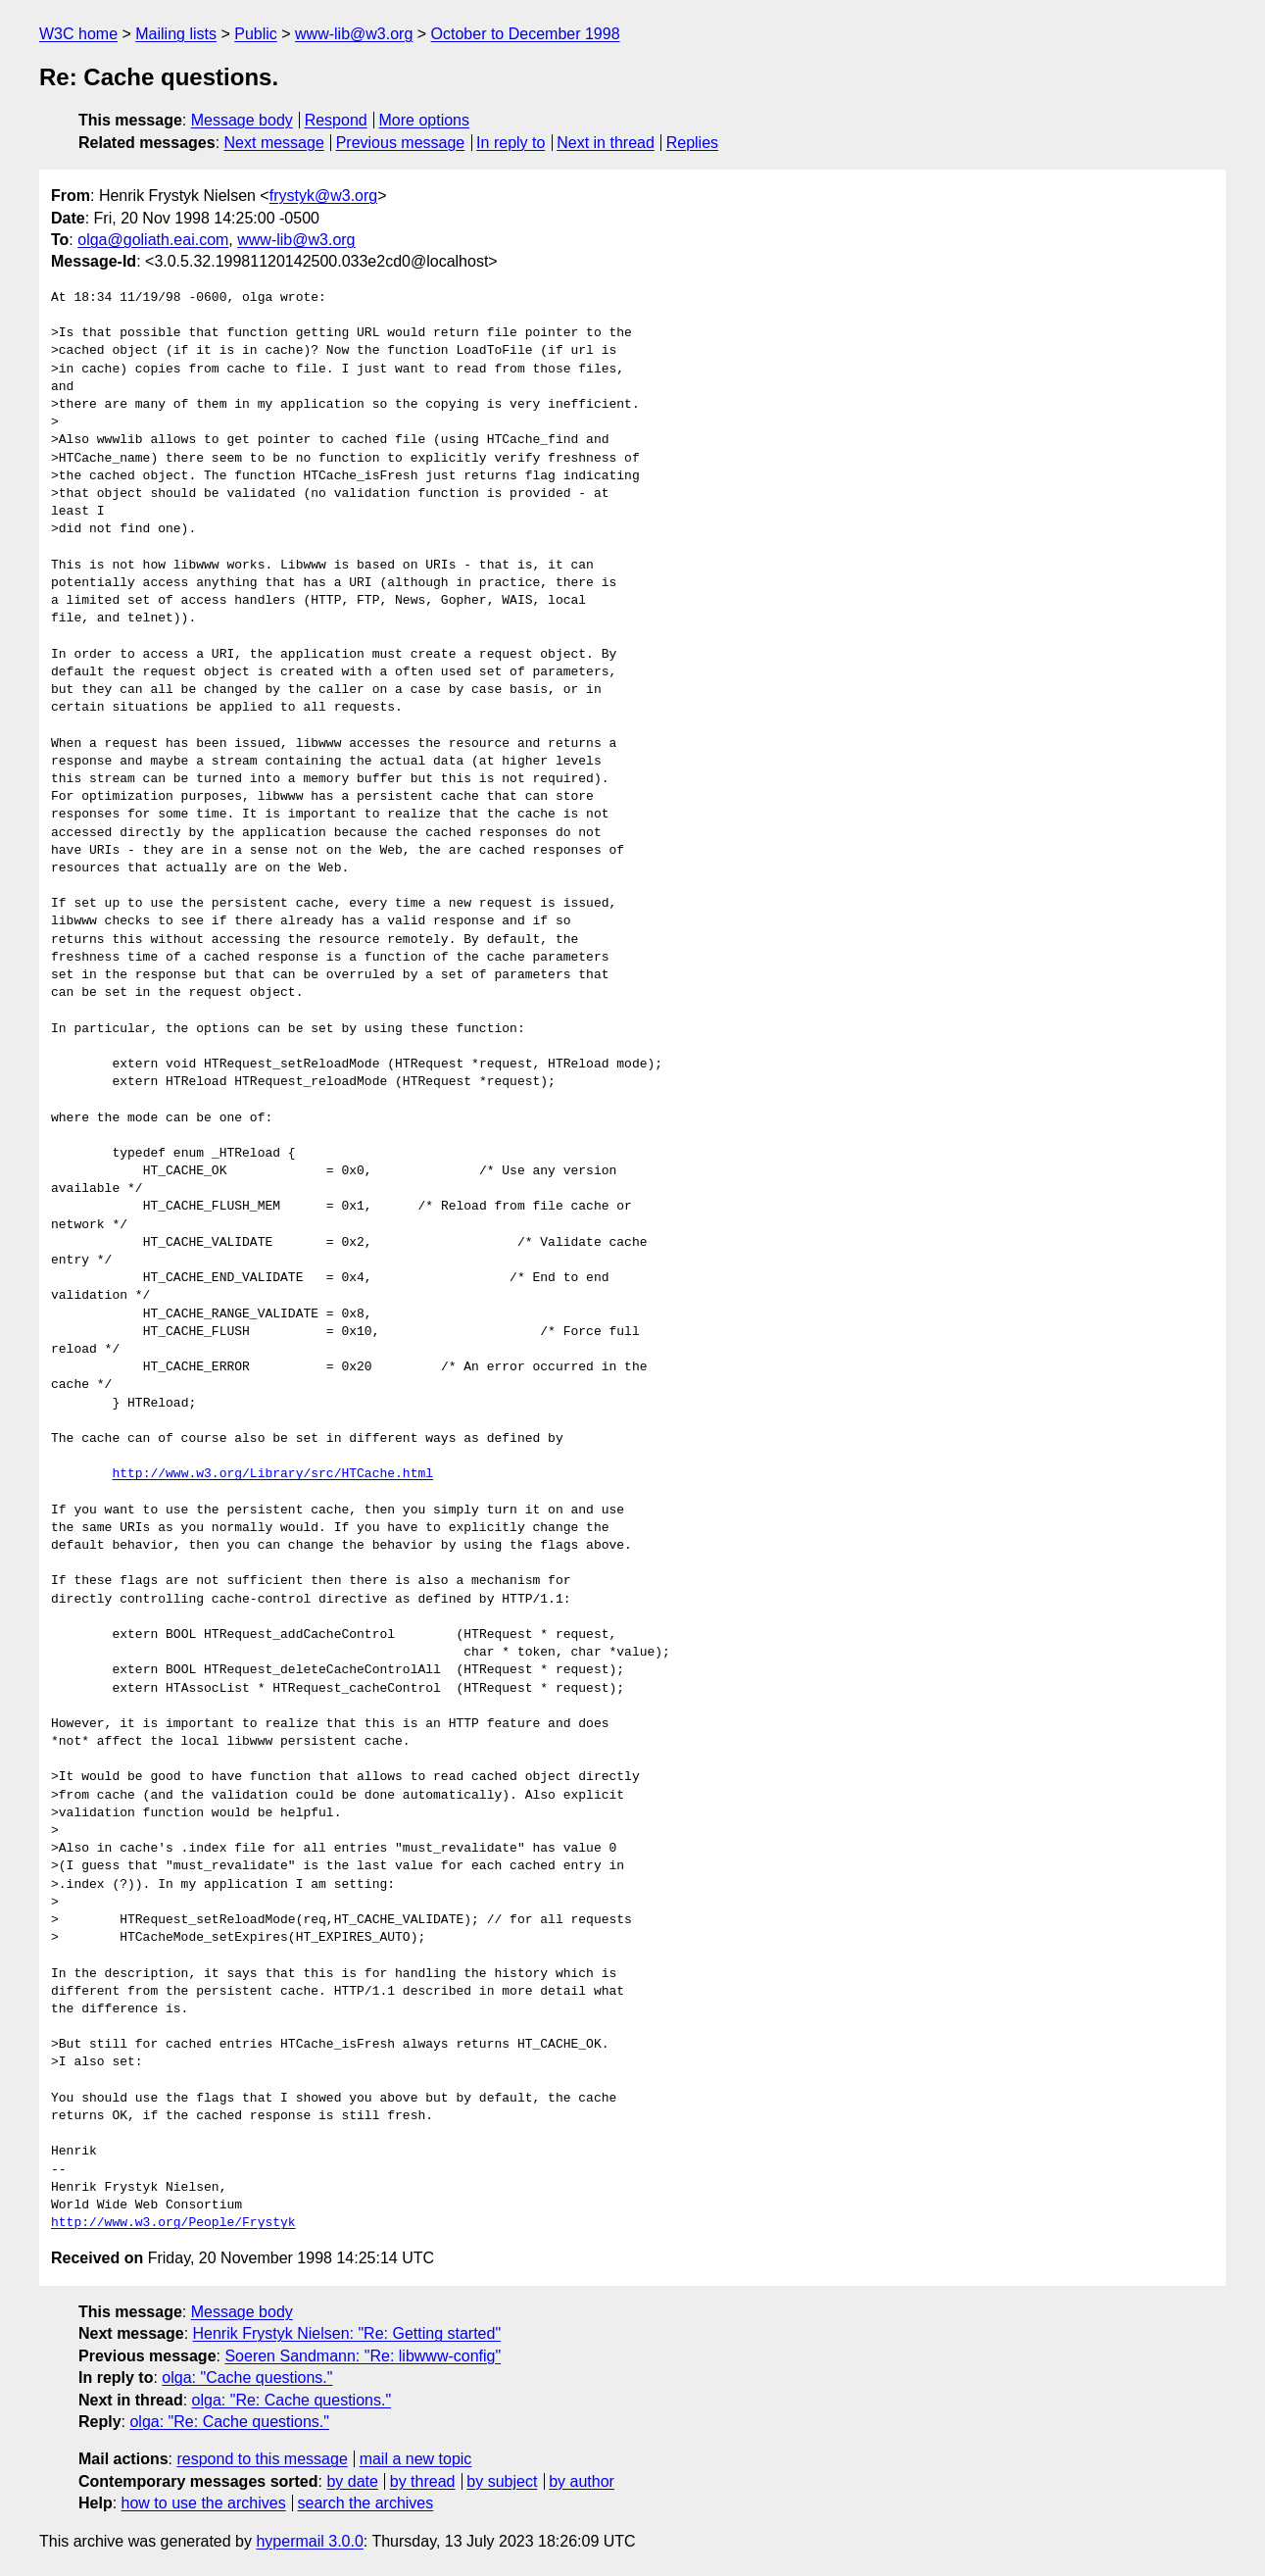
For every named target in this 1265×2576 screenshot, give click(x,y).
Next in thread (606, 142)
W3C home (78, 33)
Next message (274, 142)
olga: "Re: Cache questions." (291, 2400)
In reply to (510, 142)
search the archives (366, 2503)
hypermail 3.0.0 (309, 2541)
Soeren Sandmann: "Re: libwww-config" (362, 2356)
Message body (242, 120)
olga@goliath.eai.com (152, 239)
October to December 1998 (525, 33)
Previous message (400, 142)
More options (424, 120)
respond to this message (261, 2459)
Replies (692, 142)
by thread (423, 2481)
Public (255, 33)
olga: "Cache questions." (247, 2377)
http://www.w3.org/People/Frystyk (173, 2223)
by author (581, 2481)
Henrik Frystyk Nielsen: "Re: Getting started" (347, 2333)
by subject (501, 2481)
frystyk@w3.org (323, 195)
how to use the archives (204, 2503)
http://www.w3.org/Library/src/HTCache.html (272, 1474)
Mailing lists (176, 33)
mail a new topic (416, 2459)
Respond (336, 120)
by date (351, 2481)
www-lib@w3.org (354, 33)
